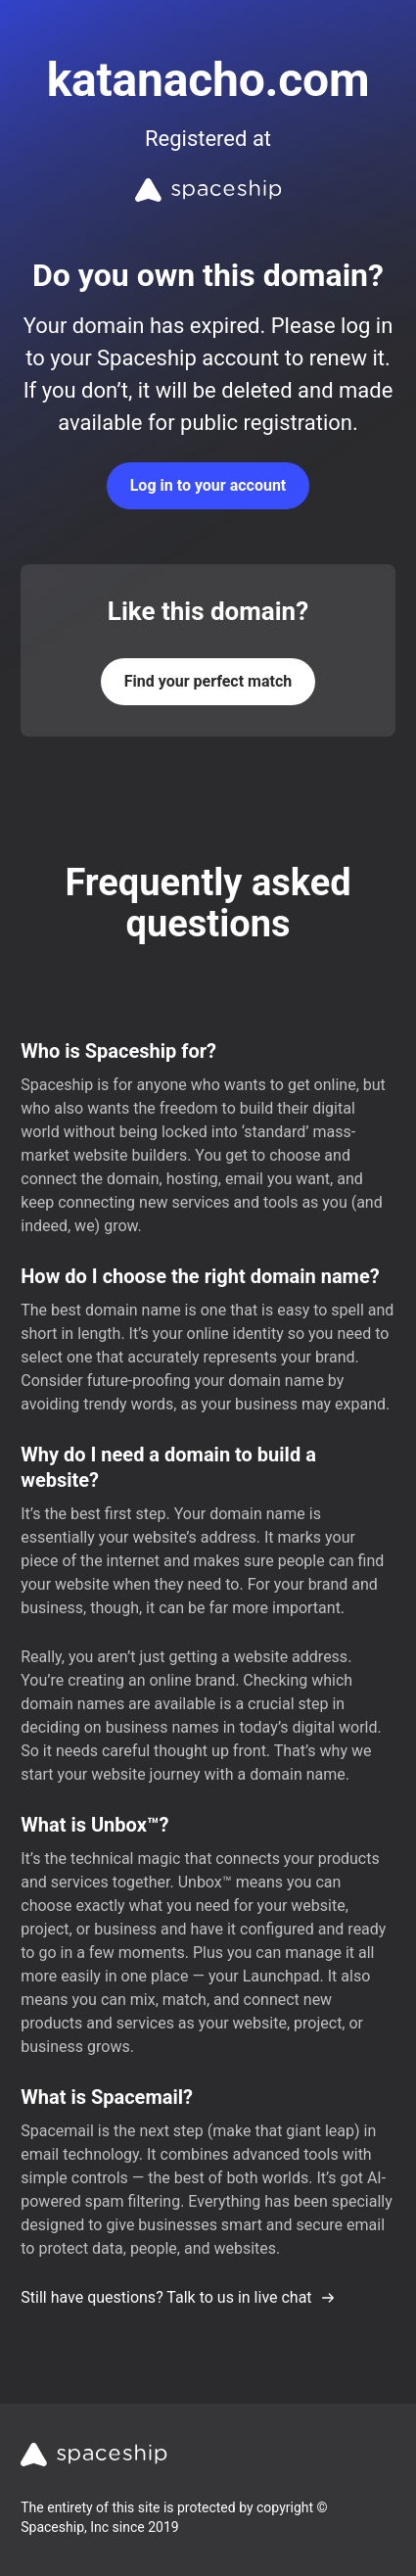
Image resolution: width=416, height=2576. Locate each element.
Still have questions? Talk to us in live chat (178, 2297)
